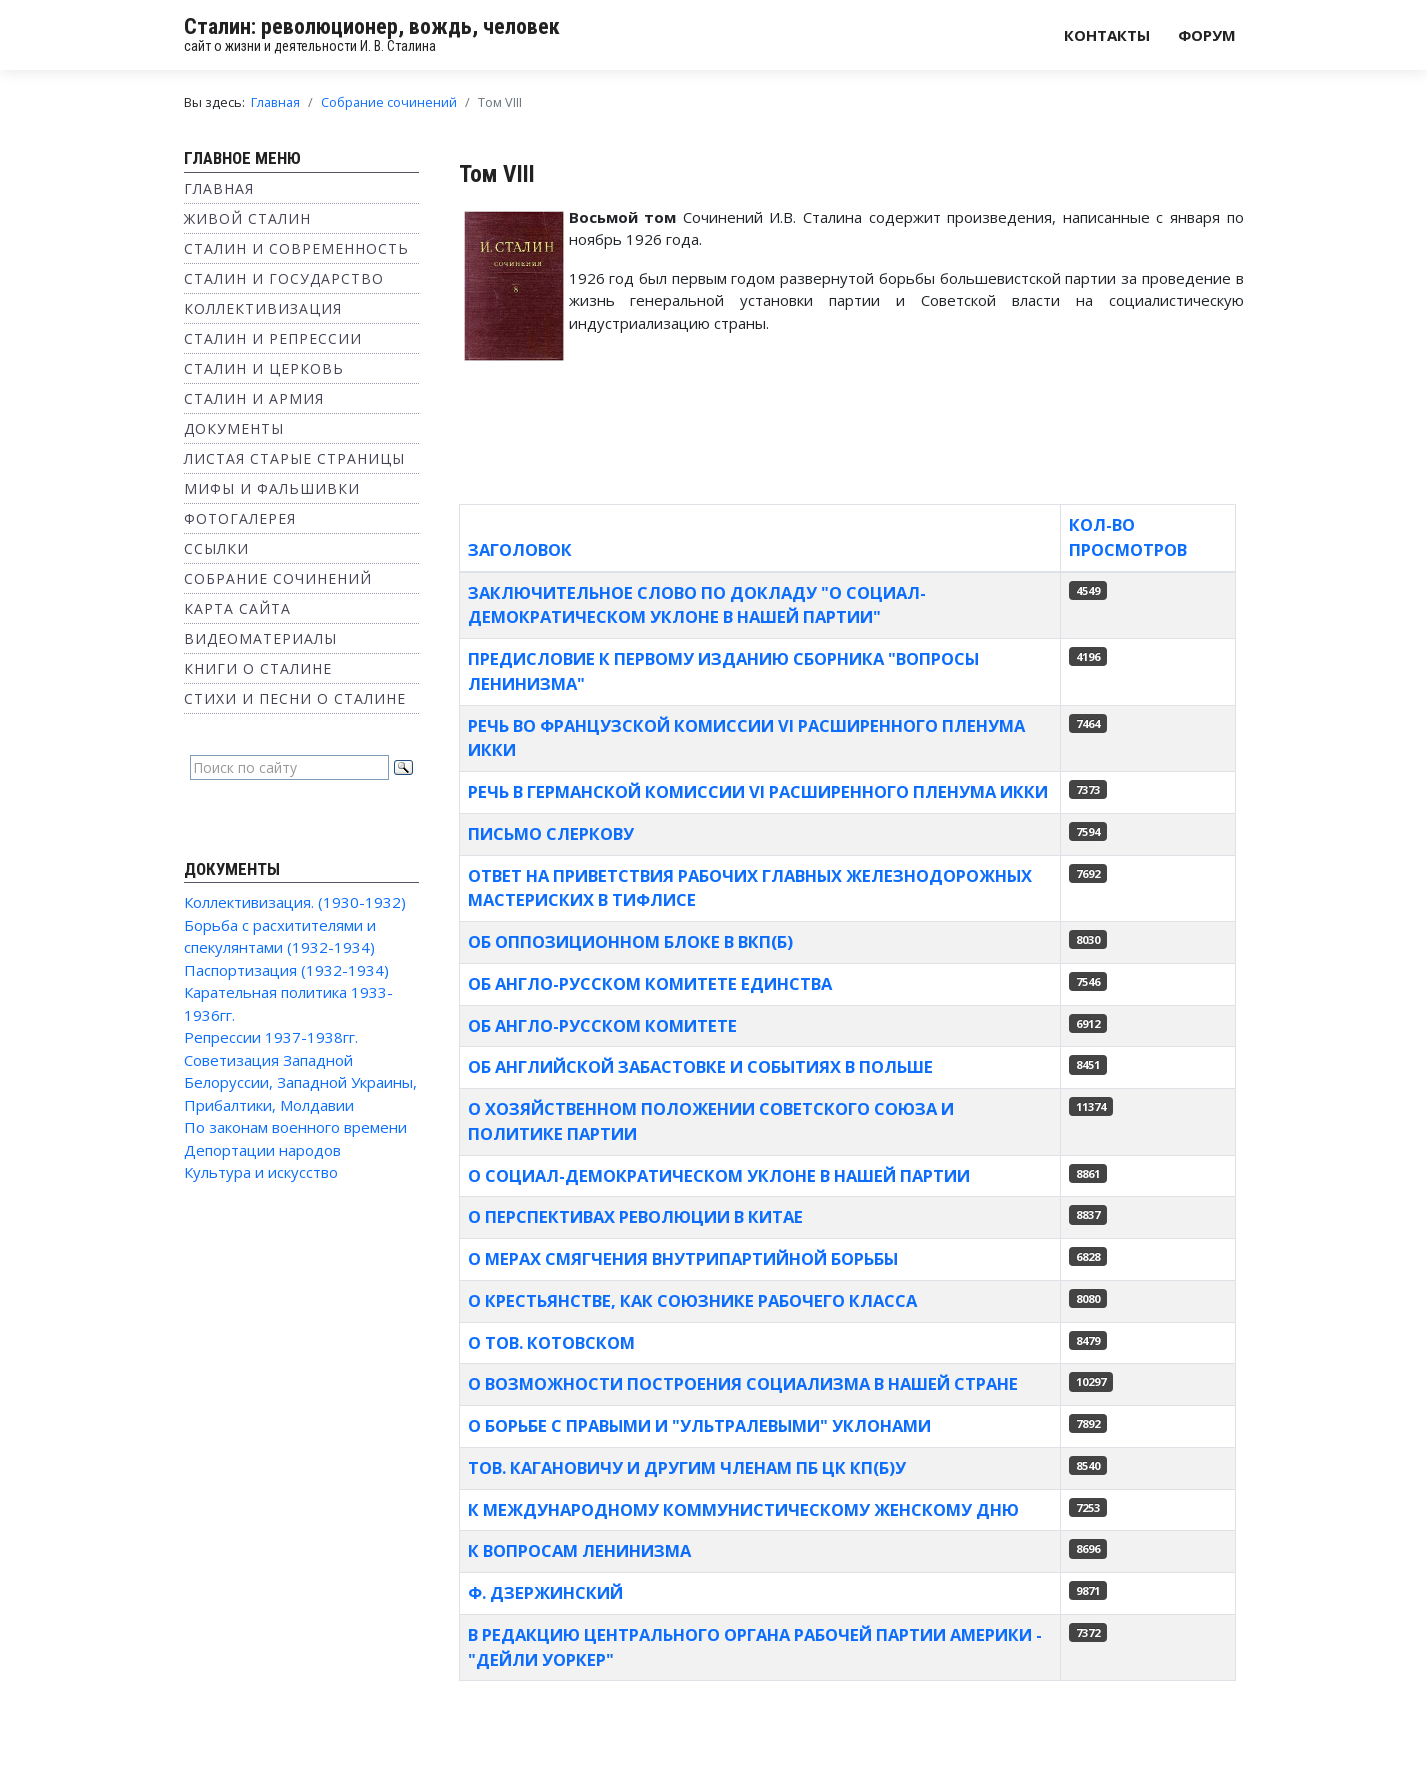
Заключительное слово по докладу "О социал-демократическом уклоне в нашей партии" (697, 605)
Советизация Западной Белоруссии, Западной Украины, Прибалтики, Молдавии (300, 1082)
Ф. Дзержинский (545, 1592)
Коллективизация (263, 308)
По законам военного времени (295, 1127)
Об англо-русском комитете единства (650, 983)
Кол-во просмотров (1128, 537)
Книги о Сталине (258, 668)
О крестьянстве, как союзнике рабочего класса (692, 1300)
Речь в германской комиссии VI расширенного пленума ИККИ (758, 791)
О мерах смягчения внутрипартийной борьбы (683, 1258)
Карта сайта (237, 608)
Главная (219, 188)
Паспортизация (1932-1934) (286, 970)
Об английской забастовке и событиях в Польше (700, 1066)
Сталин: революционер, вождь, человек (372, 26)
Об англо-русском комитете (602, 1025)
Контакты (1107, 35)
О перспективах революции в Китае (635, 1216)
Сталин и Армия (254, 398)
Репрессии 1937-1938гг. (271, 1037)
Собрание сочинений (278, 578)
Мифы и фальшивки (272, 488)
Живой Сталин (247, 218)
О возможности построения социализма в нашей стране (743, 1383)
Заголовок (520, 549)
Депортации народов (262, 1150)
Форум (1207, 35)
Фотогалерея (240, 518)
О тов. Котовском (551, 1342)
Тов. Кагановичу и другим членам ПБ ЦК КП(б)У (687, 1467)
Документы (234, 428)
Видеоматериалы (260, 638)
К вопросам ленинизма (579, 1550)
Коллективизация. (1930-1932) (295, 902)
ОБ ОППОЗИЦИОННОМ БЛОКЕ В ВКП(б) (630, 941)
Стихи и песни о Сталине (295, 698)
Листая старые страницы (294, 458)
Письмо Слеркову (551, 833)
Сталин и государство (284, 278)
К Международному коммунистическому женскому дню (743, 1509)
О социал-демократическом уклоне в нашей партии (719, 1175)
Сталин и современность (296, 248)
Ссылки (216, 548)
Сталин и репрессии (273, 338)
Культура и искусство (261, 1172)
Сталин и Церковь (264, 368)
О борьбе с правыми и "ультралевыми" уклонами (699, 1425)
